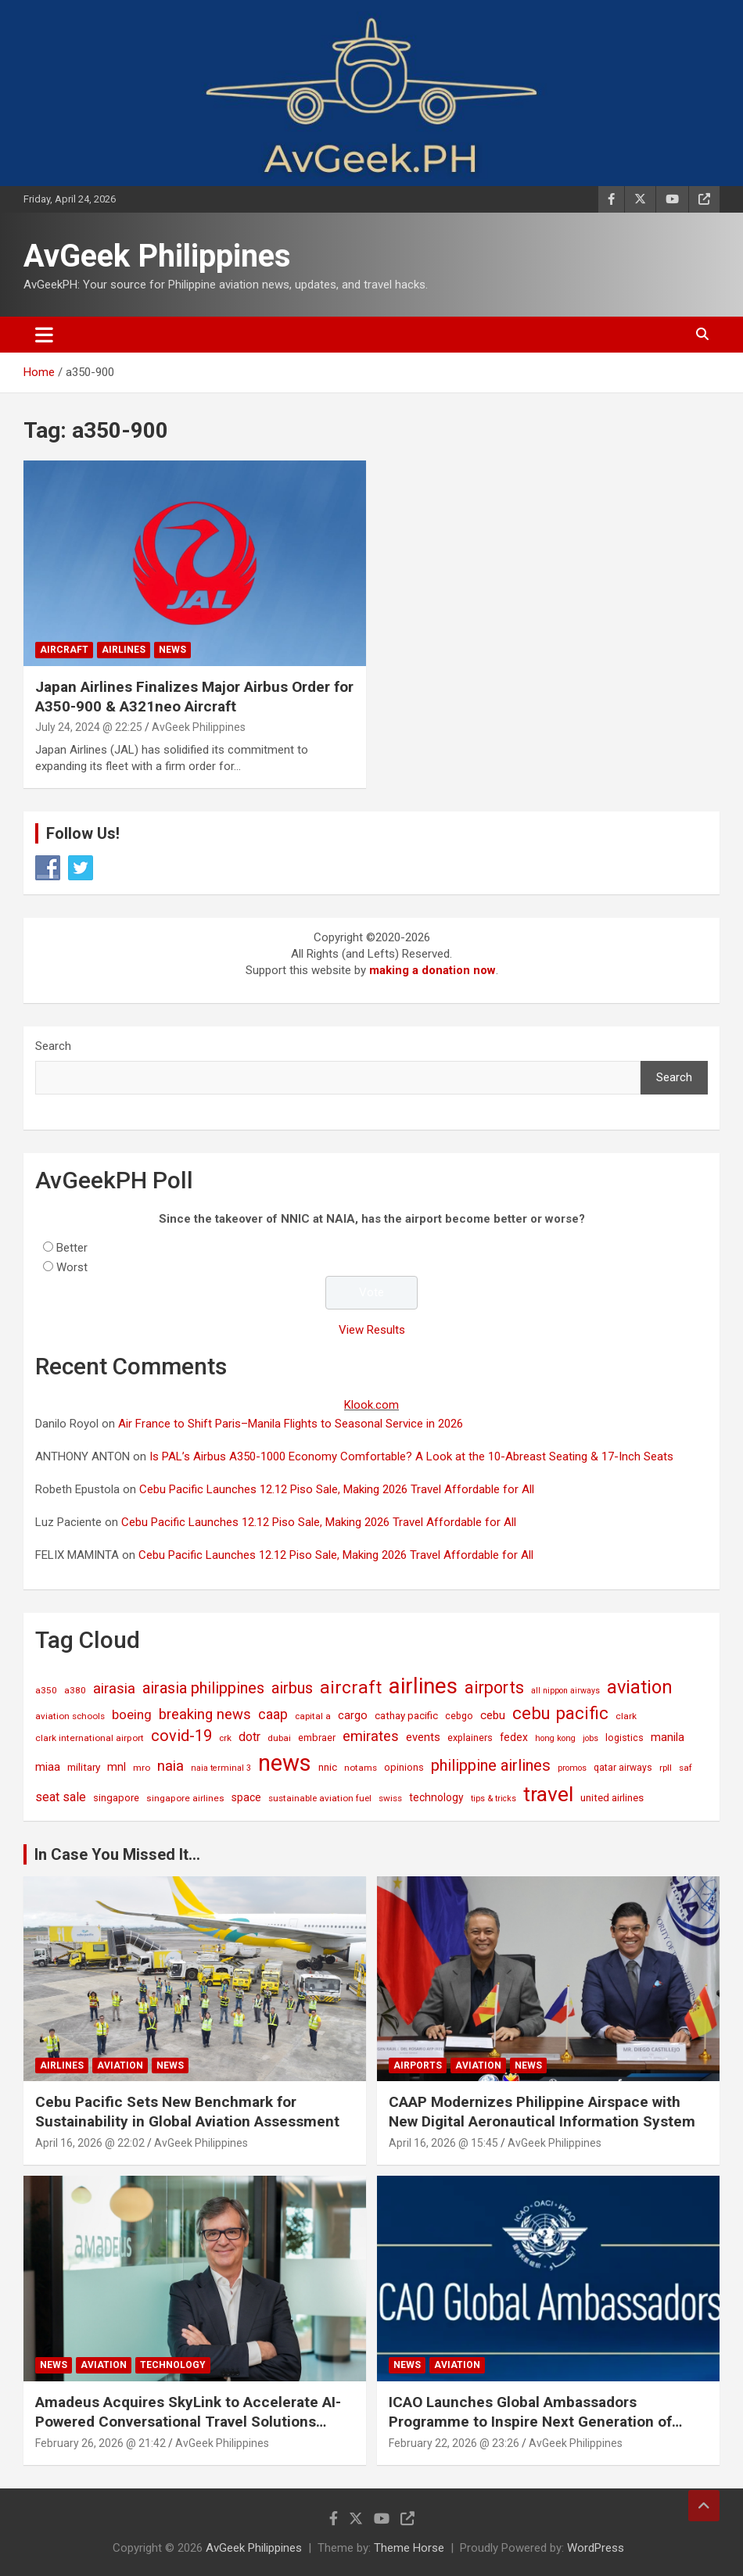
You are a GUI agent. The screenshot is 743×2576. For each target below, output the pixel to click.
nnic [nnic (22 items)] (327, 1767)
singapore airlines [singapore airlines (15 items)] (185, 1798)
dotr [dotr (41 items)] (249, 1736)
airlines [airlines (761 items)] (423, 1686)
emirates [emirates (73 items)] (371, 1736)
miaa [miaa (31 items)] (47, 1767)
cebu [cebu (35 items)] (492, 1715)
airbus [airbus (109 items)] (292, 1688)
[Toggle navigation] (44, 335)
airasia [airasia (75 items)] (114, 1688)
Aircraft (64, 649)
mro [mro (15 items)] (141, 1767)
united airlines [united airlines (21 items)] (612, 1798)
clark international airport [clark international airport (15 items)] (89, 1737)
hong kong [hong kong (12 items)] (555, 1738)
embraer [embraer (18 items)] (317, 1737)
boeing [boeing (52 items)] (132, 1714)
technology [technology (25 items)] (436, 1797)
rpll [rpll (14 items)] (665, 1767)
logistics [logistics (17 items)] (624, 1737)
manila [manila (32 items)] (667, 1737)
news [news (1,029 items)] (284, 1763)
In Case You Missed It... (117, 1854)
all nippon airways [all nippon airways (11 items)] (565, 1691)
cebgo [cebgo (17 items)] (459, 1716)
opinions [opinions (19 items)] (404, 1767)
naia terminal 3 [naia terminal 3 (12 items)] (221, 1768)
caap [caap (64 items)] (273, 1714)
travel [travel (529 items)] (548, 1794)
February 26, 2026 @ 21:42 (100, 2443)
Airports (417, 2065)
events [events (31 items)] (423, 1737)
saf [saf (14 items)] (685, 1767)
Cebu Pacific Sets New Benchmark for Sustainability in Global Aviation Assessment (187, 2111)
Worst (72, 1267)
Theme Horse (409, 2548)
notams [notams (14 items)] (360, 1767)
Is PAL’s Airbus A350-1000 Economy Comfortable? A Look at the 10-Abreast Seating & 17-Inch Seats (411, 1456)
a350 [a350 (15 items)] (46, 1690)
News (172, 649)
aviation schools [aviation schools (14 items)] (70, 1716)
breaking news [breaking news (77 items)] (205, 1714)
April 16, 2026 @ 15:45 (443, 2143)
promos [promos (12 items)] (572, 1768)
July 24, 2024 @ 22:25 (88, 727)
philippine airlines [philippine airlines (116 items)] (491, 1765)
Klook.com (371, 1405)
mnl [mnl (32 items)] (116, 1767)
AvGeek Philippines (157, 256)
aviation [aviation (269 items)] (640, 1687)
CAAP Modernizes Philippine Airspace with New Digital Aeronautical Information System (542, 2111)
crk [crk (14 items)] (225, 1737)
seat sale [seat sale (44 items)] (60, 1797)
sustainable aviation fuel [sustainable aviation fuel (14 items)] (320, 1798)
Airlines (123, 649)
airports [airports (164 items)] (494, 1687)
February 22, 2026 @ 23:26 (454, 2443)
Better (72, 1248)
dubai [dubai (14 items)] (279, 1737)
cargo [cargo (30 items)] (353, 1715)
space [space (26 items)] (246, 1797)
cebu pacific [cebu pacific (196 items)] (560, 1713)
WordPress (595, 2548)
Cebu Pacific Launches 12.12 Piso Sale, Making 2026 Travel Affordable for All (336, 1489)
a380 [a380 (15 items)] (75, 1690)
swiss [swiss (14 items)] (390, 1798)
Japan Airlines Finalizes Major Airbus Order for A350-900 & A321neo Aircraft (194, 696)
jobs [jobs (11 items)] (590, 1738)
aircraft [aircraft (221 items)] (351, 1687)
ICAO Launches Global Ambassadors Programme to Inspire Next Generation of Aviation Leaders (530, 2421)
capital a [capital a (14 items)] (313, 1716)
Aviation (120, 2065)
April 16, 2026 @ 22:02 (90, 2143)
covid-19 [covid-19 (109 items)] (181, 1735)
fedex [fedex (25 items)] (514, 1737)
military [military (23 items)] (83, 1767)
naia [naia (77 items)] (170, 1766)
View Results (372, 1330)
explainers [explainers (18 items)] (470, 1737)
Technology (173, 2364)
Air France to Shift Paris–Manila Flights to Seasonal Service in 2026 (290, 1424)
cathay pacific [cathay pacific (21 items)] (406, 1716)
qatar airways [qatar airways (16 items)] (623, 1767)
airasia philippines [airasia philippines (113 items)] (203, 1688)
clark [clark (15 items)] (626, 1716)
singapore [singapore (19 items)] (116, 1798)
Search (53, 1046)
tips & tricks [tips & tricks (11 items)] (493, 1798)
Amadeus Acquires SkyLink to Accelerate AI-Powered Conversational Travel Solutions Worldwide (188, 2421)
